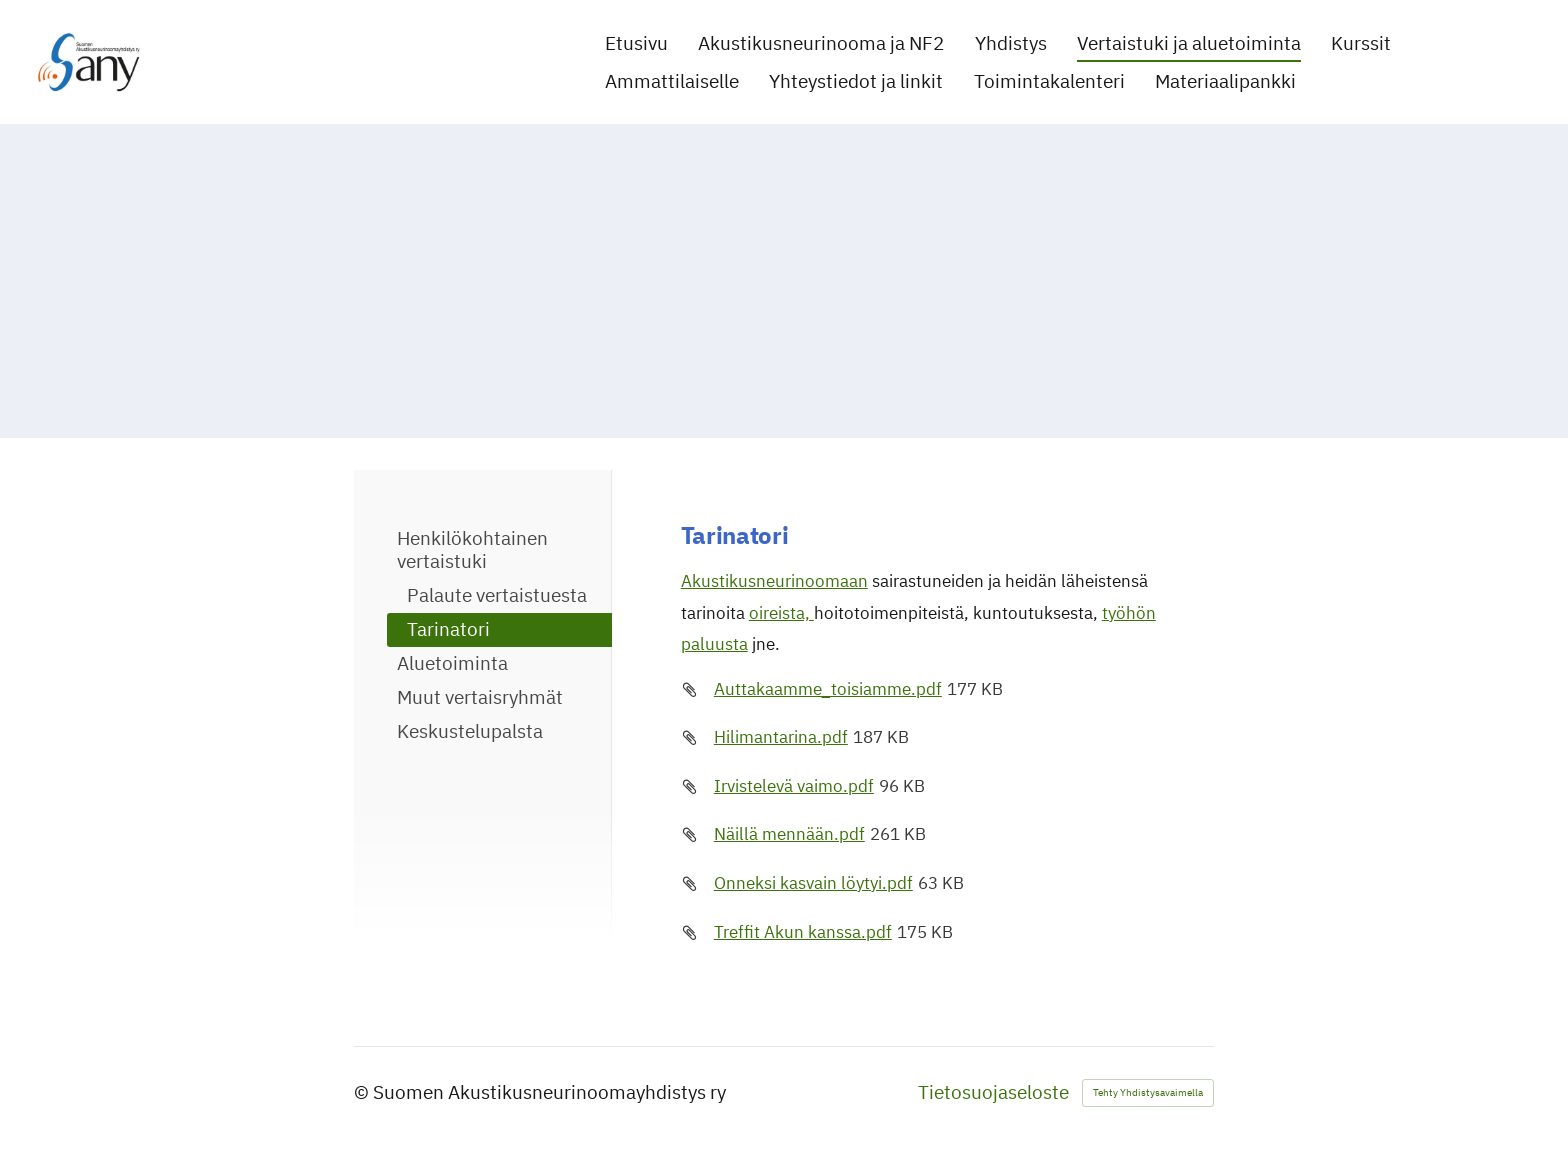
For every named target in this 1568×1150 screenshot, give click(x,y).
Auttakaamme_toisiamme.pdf (828, 689)
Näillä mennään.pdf (789, 834)
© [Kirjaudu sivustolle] (363, 1092)
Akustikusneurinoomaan (774, 581)
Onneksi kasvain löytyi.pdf (813, 883)
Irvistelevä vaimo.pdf (794, 786)
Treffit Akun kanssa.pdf (803, 932)
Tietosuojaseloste (993, 1092)
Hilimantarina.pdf (781, 737)
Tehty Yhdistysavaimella (1148, 1092)
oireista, (781, 613)
